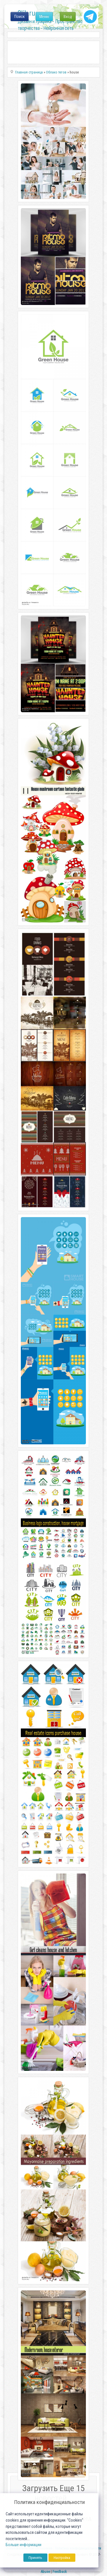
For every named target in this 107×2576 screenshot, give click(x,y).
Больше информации (23, 2544)
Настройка (62, 2557)
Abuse (45, 2571)
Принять (35, 2557)
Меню (44, 16)
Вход (68, 16)
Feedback (60, 2571)
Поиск (19, 16)
